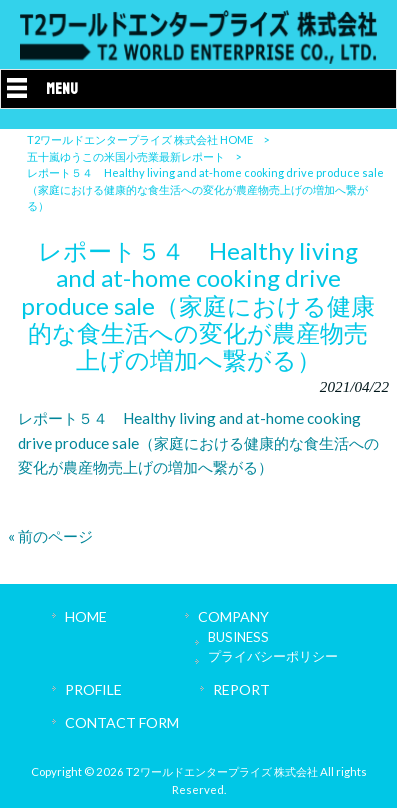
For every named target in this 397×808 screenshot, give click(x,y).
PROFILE (93, 689)
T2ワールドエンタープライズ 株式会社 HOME (140, 139)
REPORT (241, 689)
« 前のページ (50, 536)
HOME (86, 616)
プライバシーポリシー (273, 656)
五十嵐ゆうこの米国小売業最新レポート (126, 156)
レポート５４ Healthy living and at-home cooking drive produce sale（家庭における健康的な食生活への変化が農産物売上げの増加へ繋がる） (198, 442)
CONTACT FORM (122, 722)
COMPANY (233, 616)
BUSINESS (238, 637)
